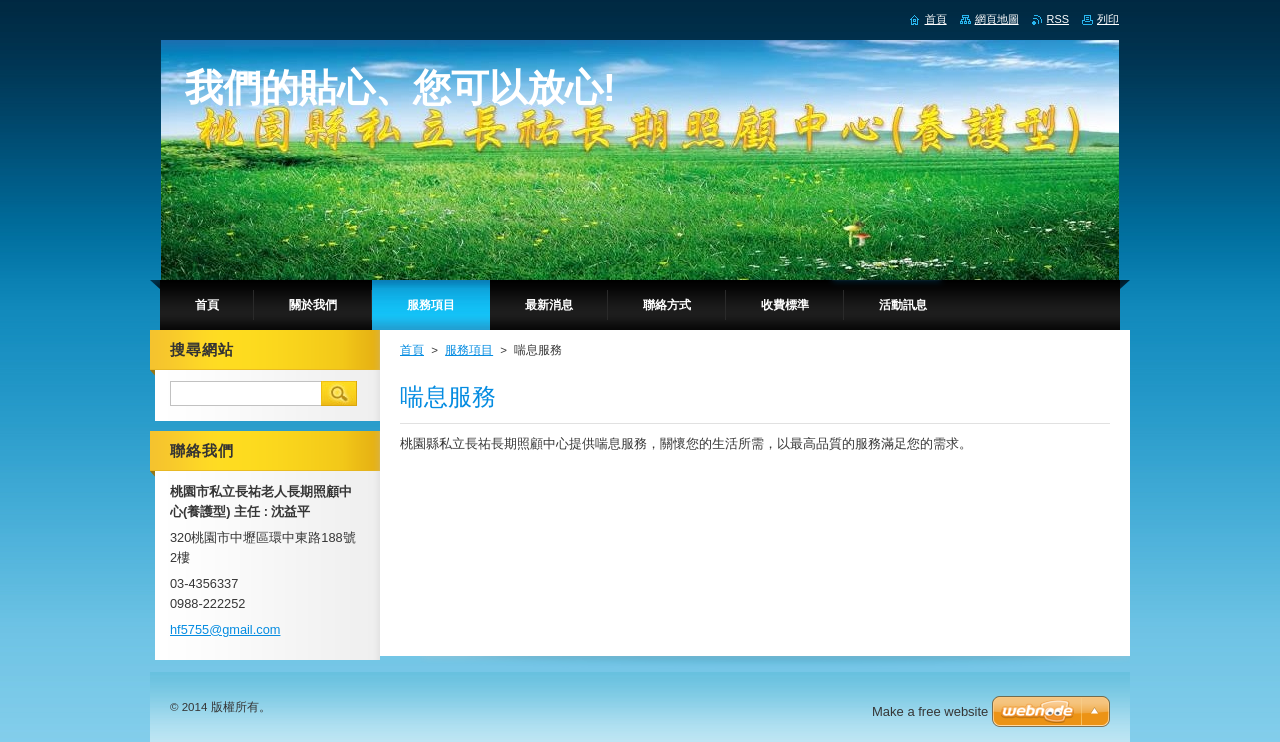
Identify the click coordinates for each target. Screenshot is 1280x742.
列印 (1108, 19)
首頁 (412, 350)
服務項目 (469, 350)
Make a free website (930, 711)
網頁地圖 (997, 19)
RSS (1058, 19)
